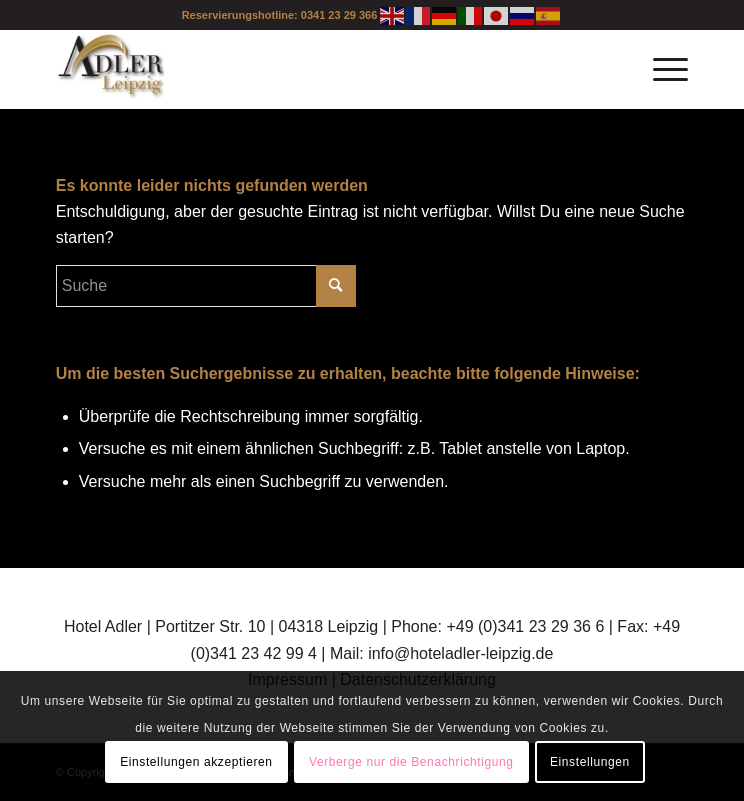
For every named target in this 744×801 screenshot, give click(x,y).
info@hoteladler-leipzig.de (460, 653)
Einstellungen (590, 762)
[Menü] (660, 69)
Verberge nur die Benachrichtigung (411, 762)
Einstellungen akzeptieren (196, 762)
